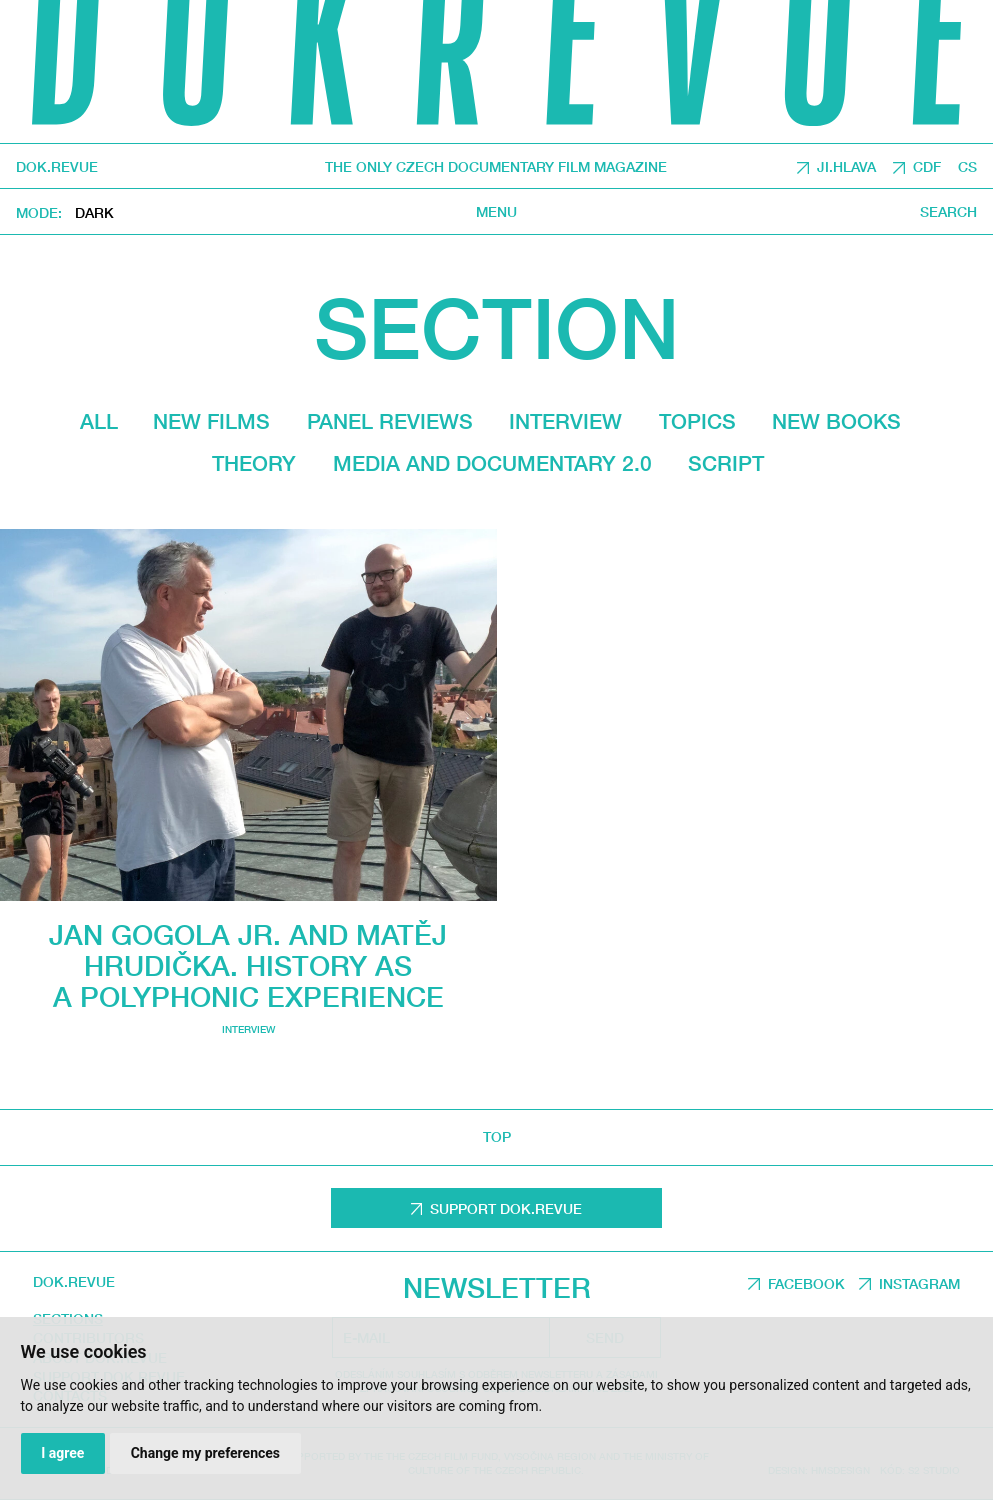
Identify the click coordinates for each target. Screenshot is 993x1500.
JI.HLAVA (846, 167)
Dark (94, 213)
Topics (697, 421)
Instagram (919, 1283)
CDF (927, 167)
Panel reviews (390, 421)
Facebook (806, 1283)
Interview (565, 421)
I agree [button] (62, 1453)
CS (967, 167)
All (99, 421)
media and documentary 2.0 (492, 463)
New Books (836, 421)
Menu (496, 213)
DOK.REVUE (57, 167)
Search (948, 213)
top (497, 1136)
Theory (254, 463)
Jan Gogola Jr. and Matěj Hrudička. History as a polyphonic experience (248, 965)
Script (726, 463)
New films (211, 421)
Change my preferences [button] (205, 1453)
